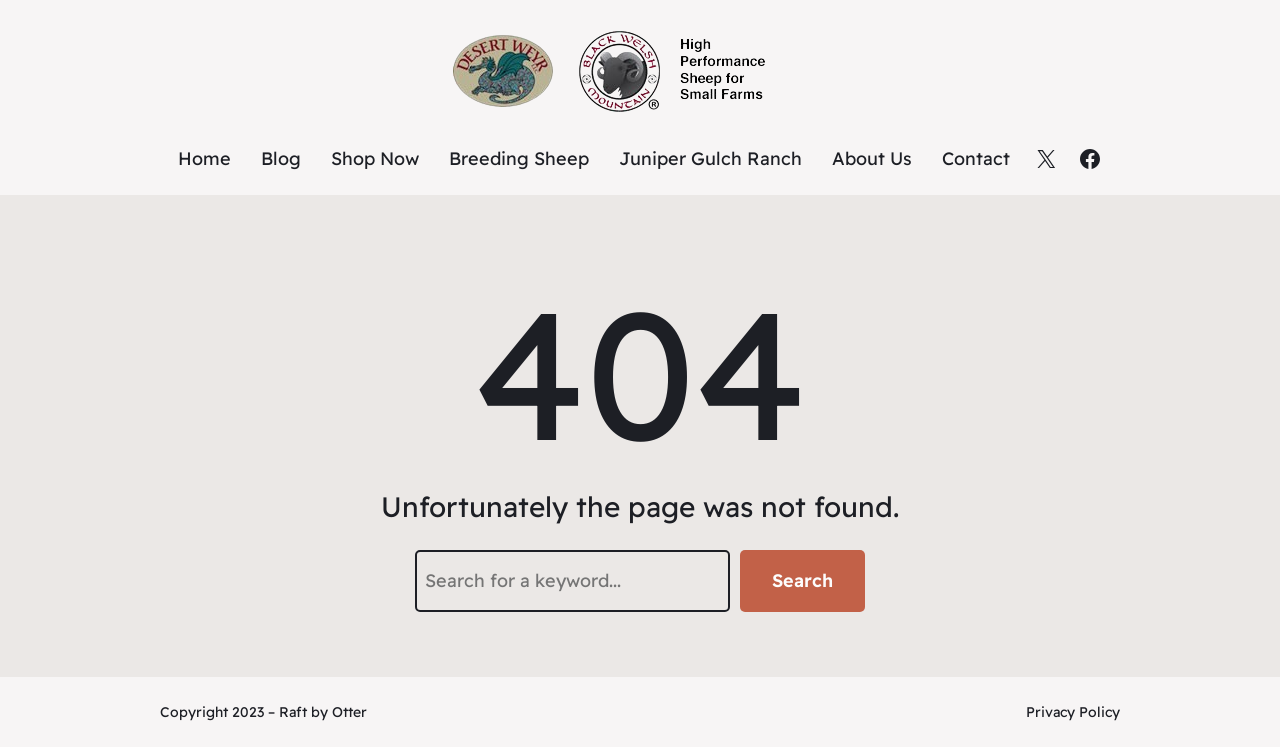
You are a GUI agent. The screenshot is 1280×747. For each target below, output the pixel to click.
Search (802, 580)
